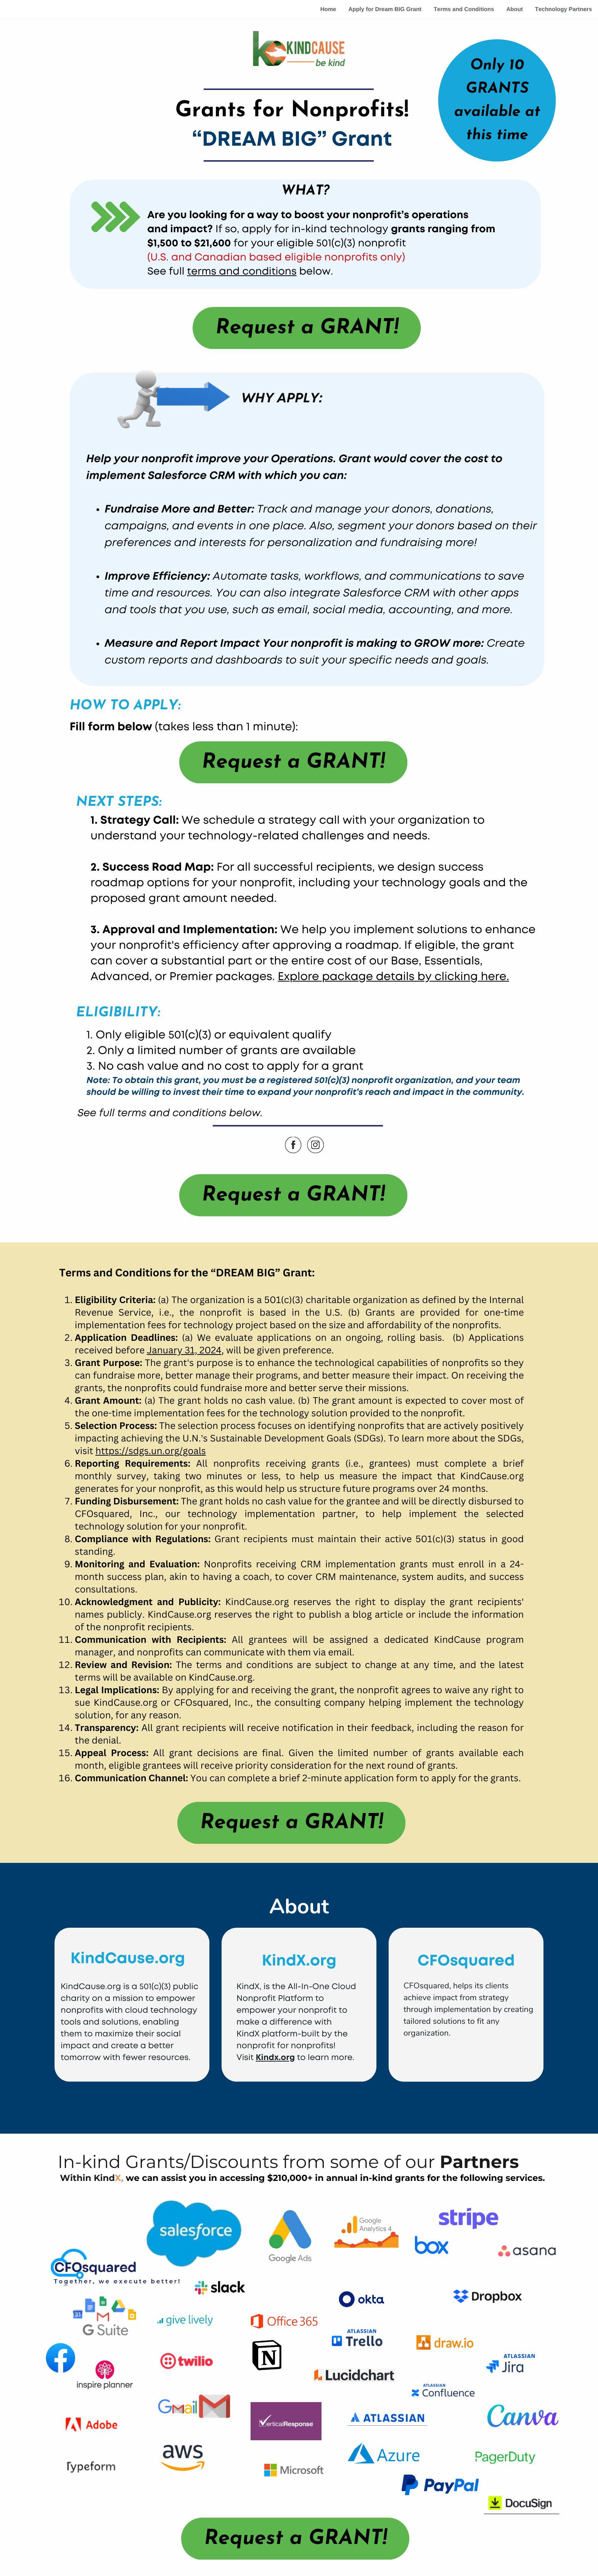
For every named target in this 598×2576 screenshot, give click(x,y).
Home (328, 9)
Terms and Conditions (464, 9)
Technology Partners (563, 9)
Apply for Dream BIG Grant (384, 9)
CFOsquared (466, 1961)
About (514, 9)
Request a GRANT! (306, 328)
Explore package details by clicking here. (393, 977)
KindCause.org (128, 1959)
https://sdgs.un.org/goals (150, 1451)
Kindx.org (275, 2058)
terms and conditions (242, 271)
